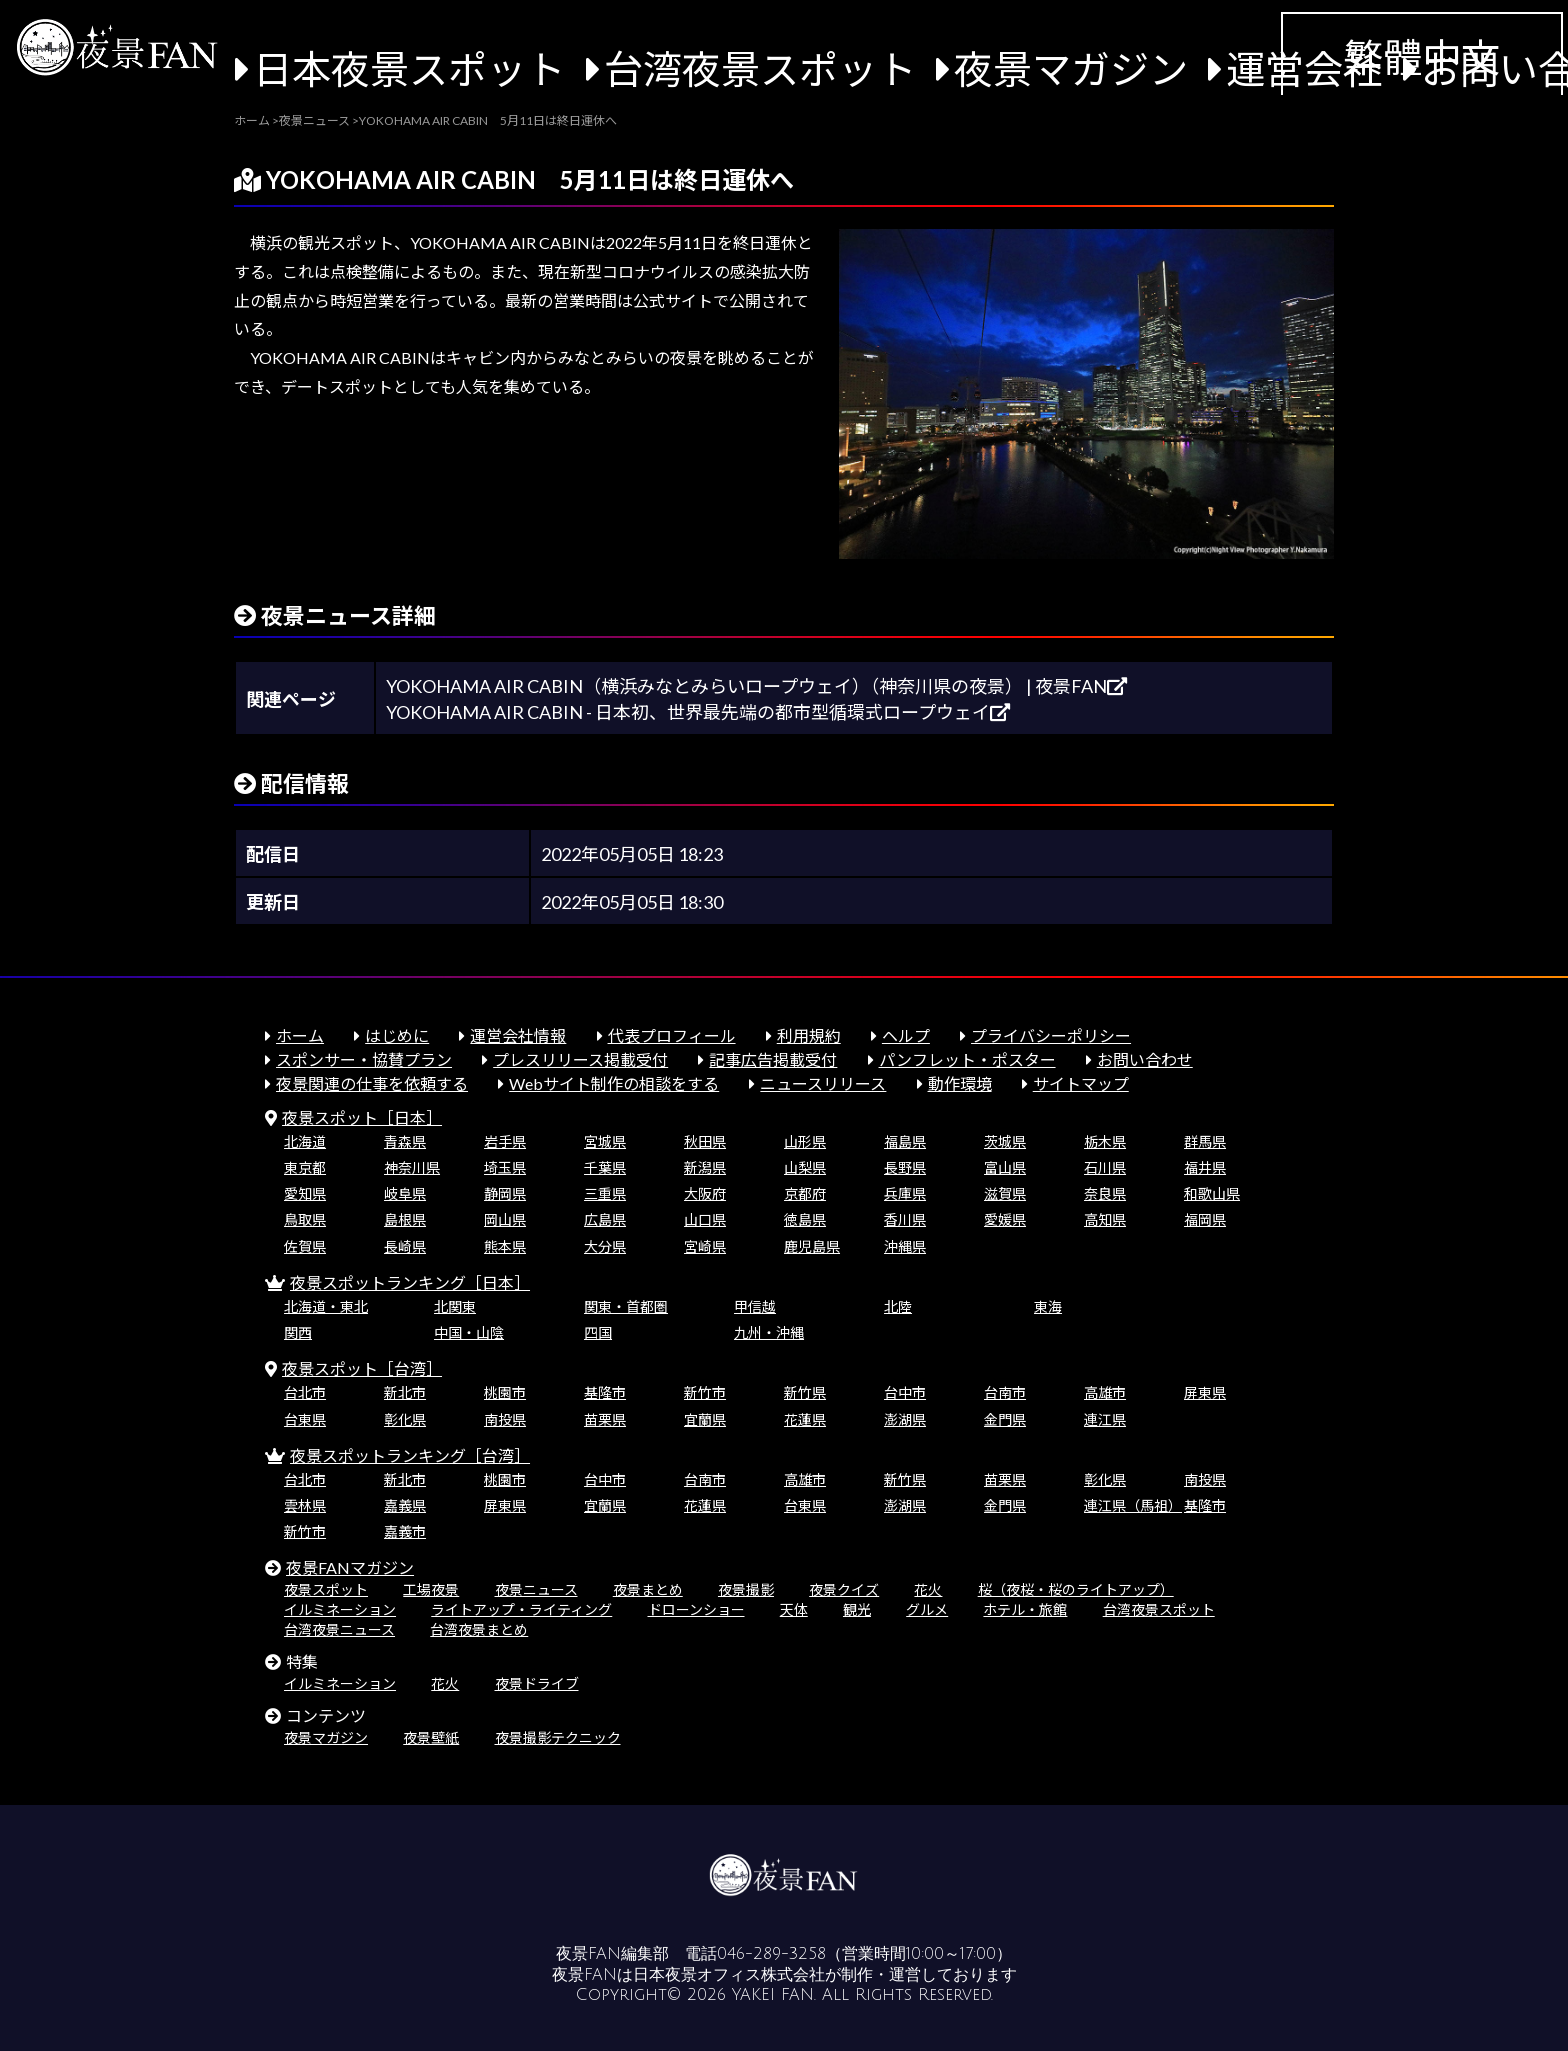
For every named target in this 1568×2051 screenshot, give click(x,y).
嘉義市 (405, 1531)
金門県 (1005, 1419)
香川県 (905, 1219)
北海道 (305, 1141)
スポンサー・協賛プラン (364, 1059)
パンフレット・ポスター (967, 1059)
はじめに (397, 1035)
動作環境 (960, 1083)
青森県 (405, 1141)
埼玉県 (505, 1167)
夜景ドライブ (537, 1683)
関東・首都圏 (626, 1306)
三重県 (605, 1193)
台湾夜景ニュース (339, 1629)
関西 (298, 1332)
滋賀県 (1005, 1193)
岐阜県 (405, 1193)
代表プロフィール (672, 1035)
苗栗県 (605, 1419)
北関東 (455, 1306)
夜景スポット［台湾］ (362, 1368)
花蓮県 (805, 1419)
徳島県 (805, 1219)
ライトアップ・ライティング (521, 1609)
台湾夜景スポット (760, 68)
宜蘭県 (705, 1419)
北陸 (898, 1306)
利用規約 (809, 1035)
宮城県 (605, 1141)
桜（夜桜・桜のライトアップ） (1076, 1589)
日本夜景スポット (409, 68)
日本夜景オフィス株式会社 (729, 1975)
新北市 (405, 1392)
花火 (928, 1589)
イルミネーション (340, 1609)
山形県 (805, 1141)
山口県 (705, 1219)
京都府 (805, 1193)
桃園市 (505, 1392)
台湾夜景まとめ (479, 1629)
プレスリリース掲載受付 (580, 1059)
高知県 (1105, 1219)
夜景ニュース (536, 1589)
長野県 (905, 1167)
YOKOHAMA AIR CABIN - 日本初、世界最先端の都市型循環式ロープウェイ (698, 712)
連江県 (1105, 1419)
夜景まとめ (648, 1589)
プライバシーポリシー (1051, 1035)
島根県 (405, 1219)
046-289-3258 (771, 1954)
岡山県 (505, 1219)
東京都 (305, 1167)
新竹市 (705, 1392)
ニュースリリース (823, 1083)
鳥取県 (305, 1219)
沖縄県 (905, 1246)
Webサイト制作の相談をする (614, 1083)
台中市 (905, 1392)
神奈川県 (412, 1167)
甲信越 (755, 1306)
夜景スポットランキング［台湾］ (410, 1455)
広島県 (605, 1219)
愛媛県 (1005, 1219)
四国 (598, 1332)
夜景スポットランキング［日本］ (410, 1282)
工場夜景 (431, 1589)
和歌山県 (1212, 1193)
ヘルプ (906, 1035)
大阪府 (705, 1193)
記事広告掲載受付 (773, 1059)
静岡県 (505, 1193)
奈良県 (1105, 1193)
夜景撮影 (746, 1589)
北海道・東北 (326, 1306)
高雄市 (1105, 1392)
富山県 (1005, 1167)
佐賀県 (305, 1246)
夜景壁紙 (431, 1737)
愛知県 (305, 1193)
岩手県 (505, 1141)
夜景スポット (326, 1589)
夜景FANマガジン (350, 1567)
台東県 (305, 1419)
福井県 (1205, 1167)
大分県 (605, 1246)
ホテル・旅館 (1025, 1609)
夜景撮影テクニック (558, 1737)
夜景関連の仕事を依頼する (372, 1083)
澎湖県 (905, 1419)
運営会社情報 (518, 1035)
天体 (794, 1609)
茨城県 (1005, 1141)
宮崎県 (705, 1246)
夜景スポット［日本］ (362, 1117)
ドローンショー (696, 1609)
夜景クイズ (844, 1589)
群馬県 (1205, 1141)
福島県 (905, 1141)
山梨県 (805, 1167)
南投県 (505, 1419)
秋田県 (705, 1141)
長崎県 (405, 1246)
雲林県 (305, 1505)
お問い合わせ (1145, 1059)
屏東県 (1205, 1392)
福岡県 (1205, 1219)
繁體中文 (1422, 56)
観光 (857, 1609)
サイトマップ (1081, 1083)
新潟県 (705, 1167)
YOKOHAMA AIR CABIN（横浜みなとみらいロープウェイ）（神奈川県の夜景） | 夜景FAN (756, 686)
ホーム (300, 1035)
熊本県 (505, 1246)
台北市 (305, 1392)
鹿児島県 (812, 1246)
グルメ (927, 1609)
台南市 (1005, 1392)
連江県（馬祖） (1133, 1505)
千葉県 (605, 1167)
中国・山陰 (469, 1332)
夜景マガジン (1071, 68)
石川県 (1105, 1167)
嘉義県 (405, 1505)
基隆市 (605, 1392)
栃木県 (1105, 1141)
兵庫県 (905, 1193)
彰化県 (405, 1419)
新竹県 (805, 1392)
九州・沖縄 (769, 1332)
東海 (1048, 1306)
